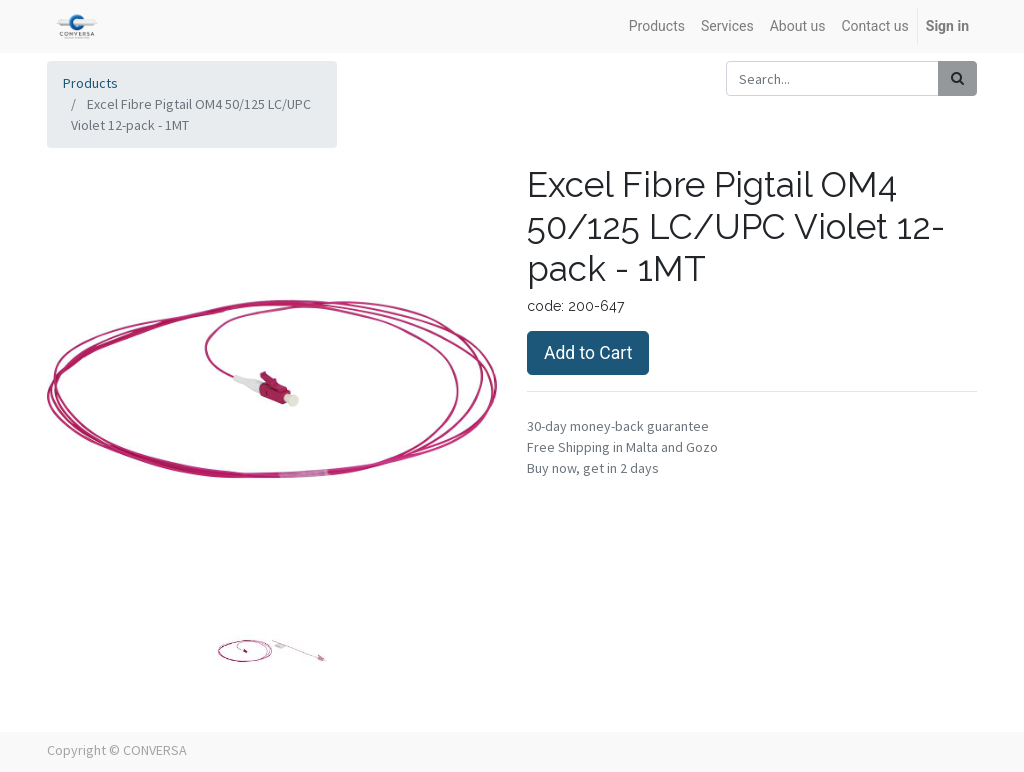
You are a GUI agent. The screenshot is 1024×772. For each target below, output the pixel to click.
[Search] (957, 78)
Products (90, 83)
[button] (81, 364)
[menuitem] (657, 26)
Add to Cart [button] (588, 353)
